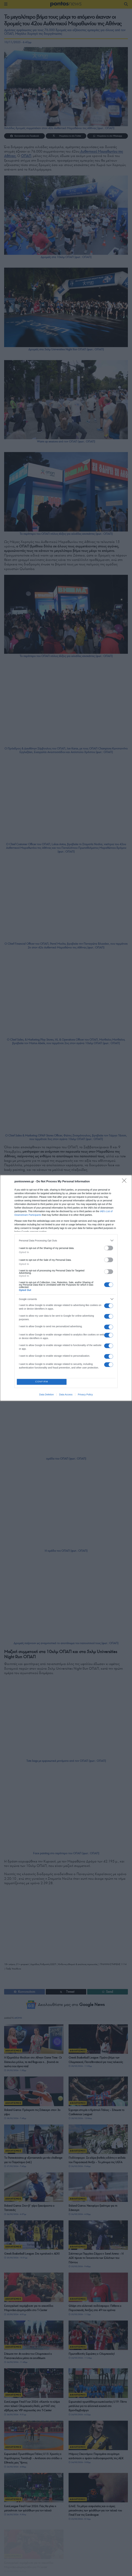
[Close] (125, 1181)
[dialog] (66, 1288)
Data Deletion (46, 1395)
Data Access (66, 1395)
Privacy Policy (85, 1395)
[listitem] (66, 1240)
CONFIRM (42, 1381)
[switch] (108, 1247)
